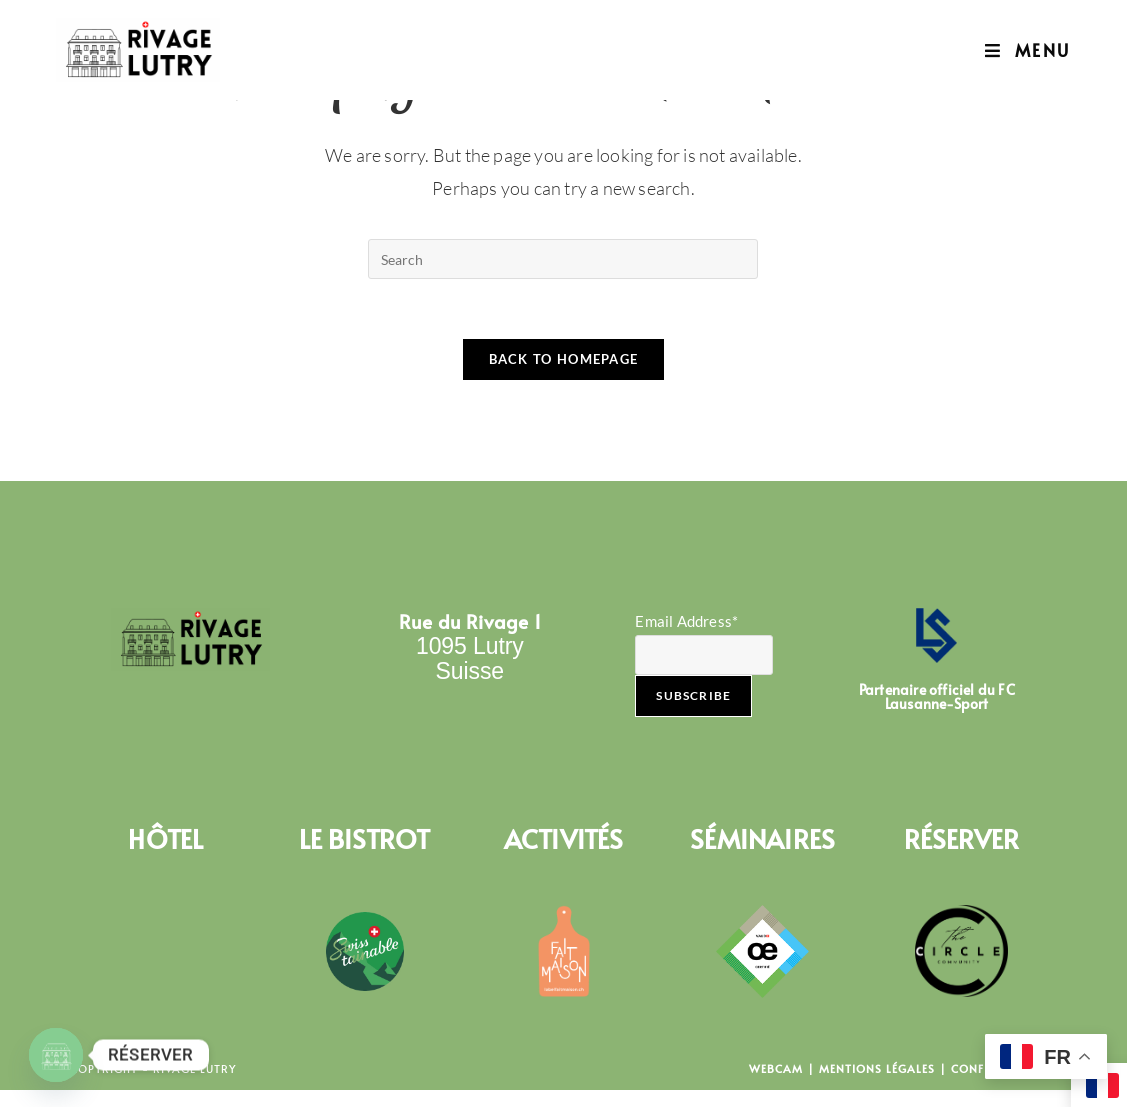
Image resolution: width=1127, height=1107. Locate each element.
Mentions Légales (877, 1069)
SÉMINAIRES (762, 839)
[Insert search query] (563, 259)
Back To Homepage (564, 360)
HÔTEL (165, 839)
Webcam (776, 1069)
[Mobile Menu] (1028, 50)
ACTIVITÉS (564, 839)
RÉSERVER (962, 839)
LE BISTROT (364, 839)
